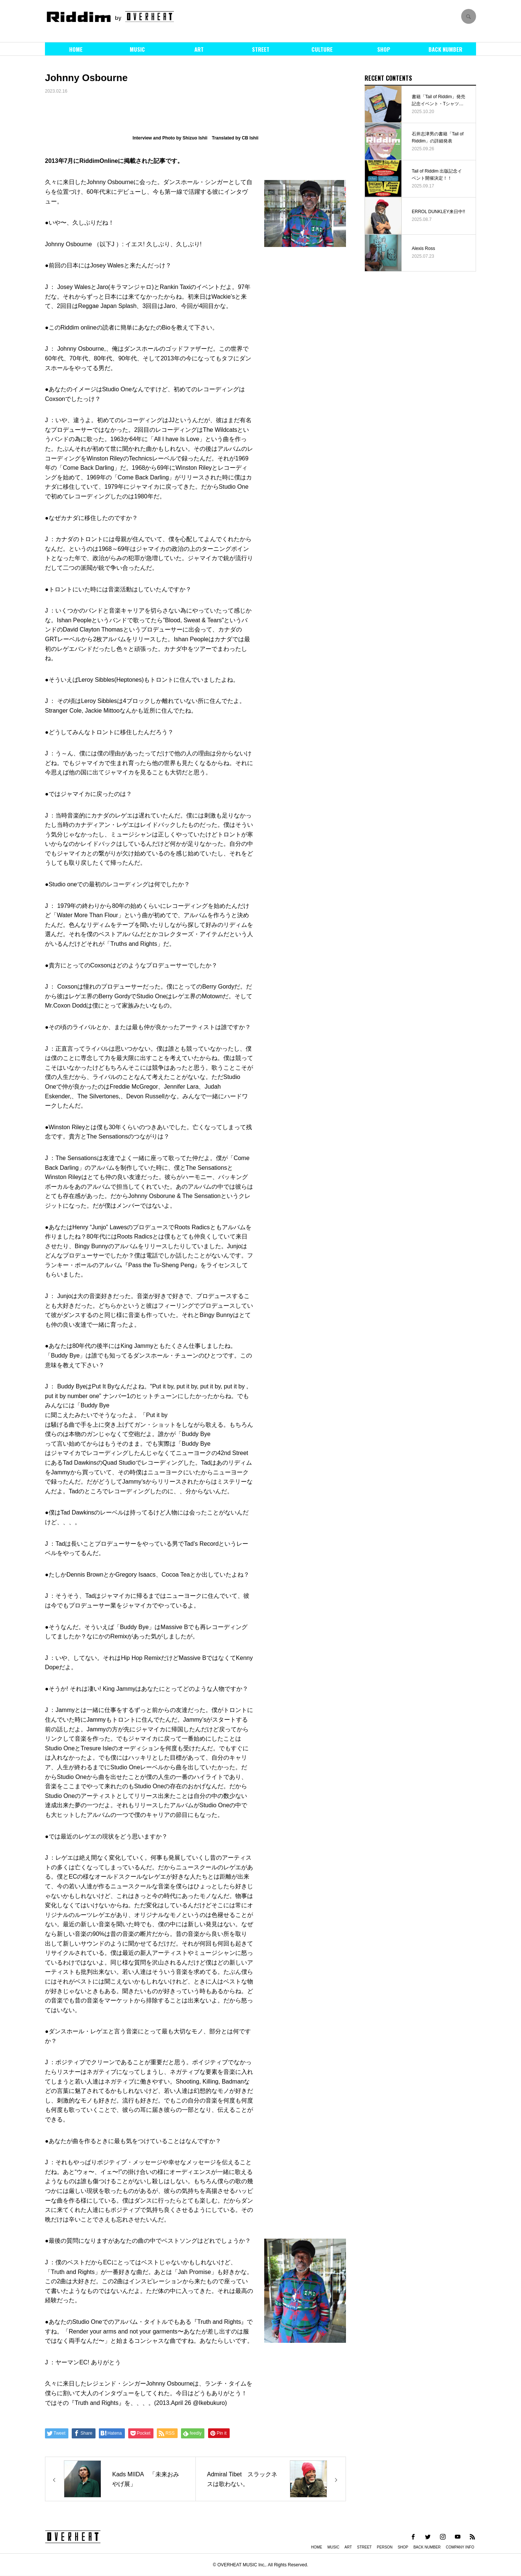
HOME (75, 49)
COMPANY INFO (460, 2547)
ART (199, 49)
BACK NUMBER (445, 49)
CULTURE (322, 49)
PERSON (384, 2547)
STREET (260, 49)
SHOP (383, 49)
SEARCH (468, 16)
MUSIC (137, 49)
